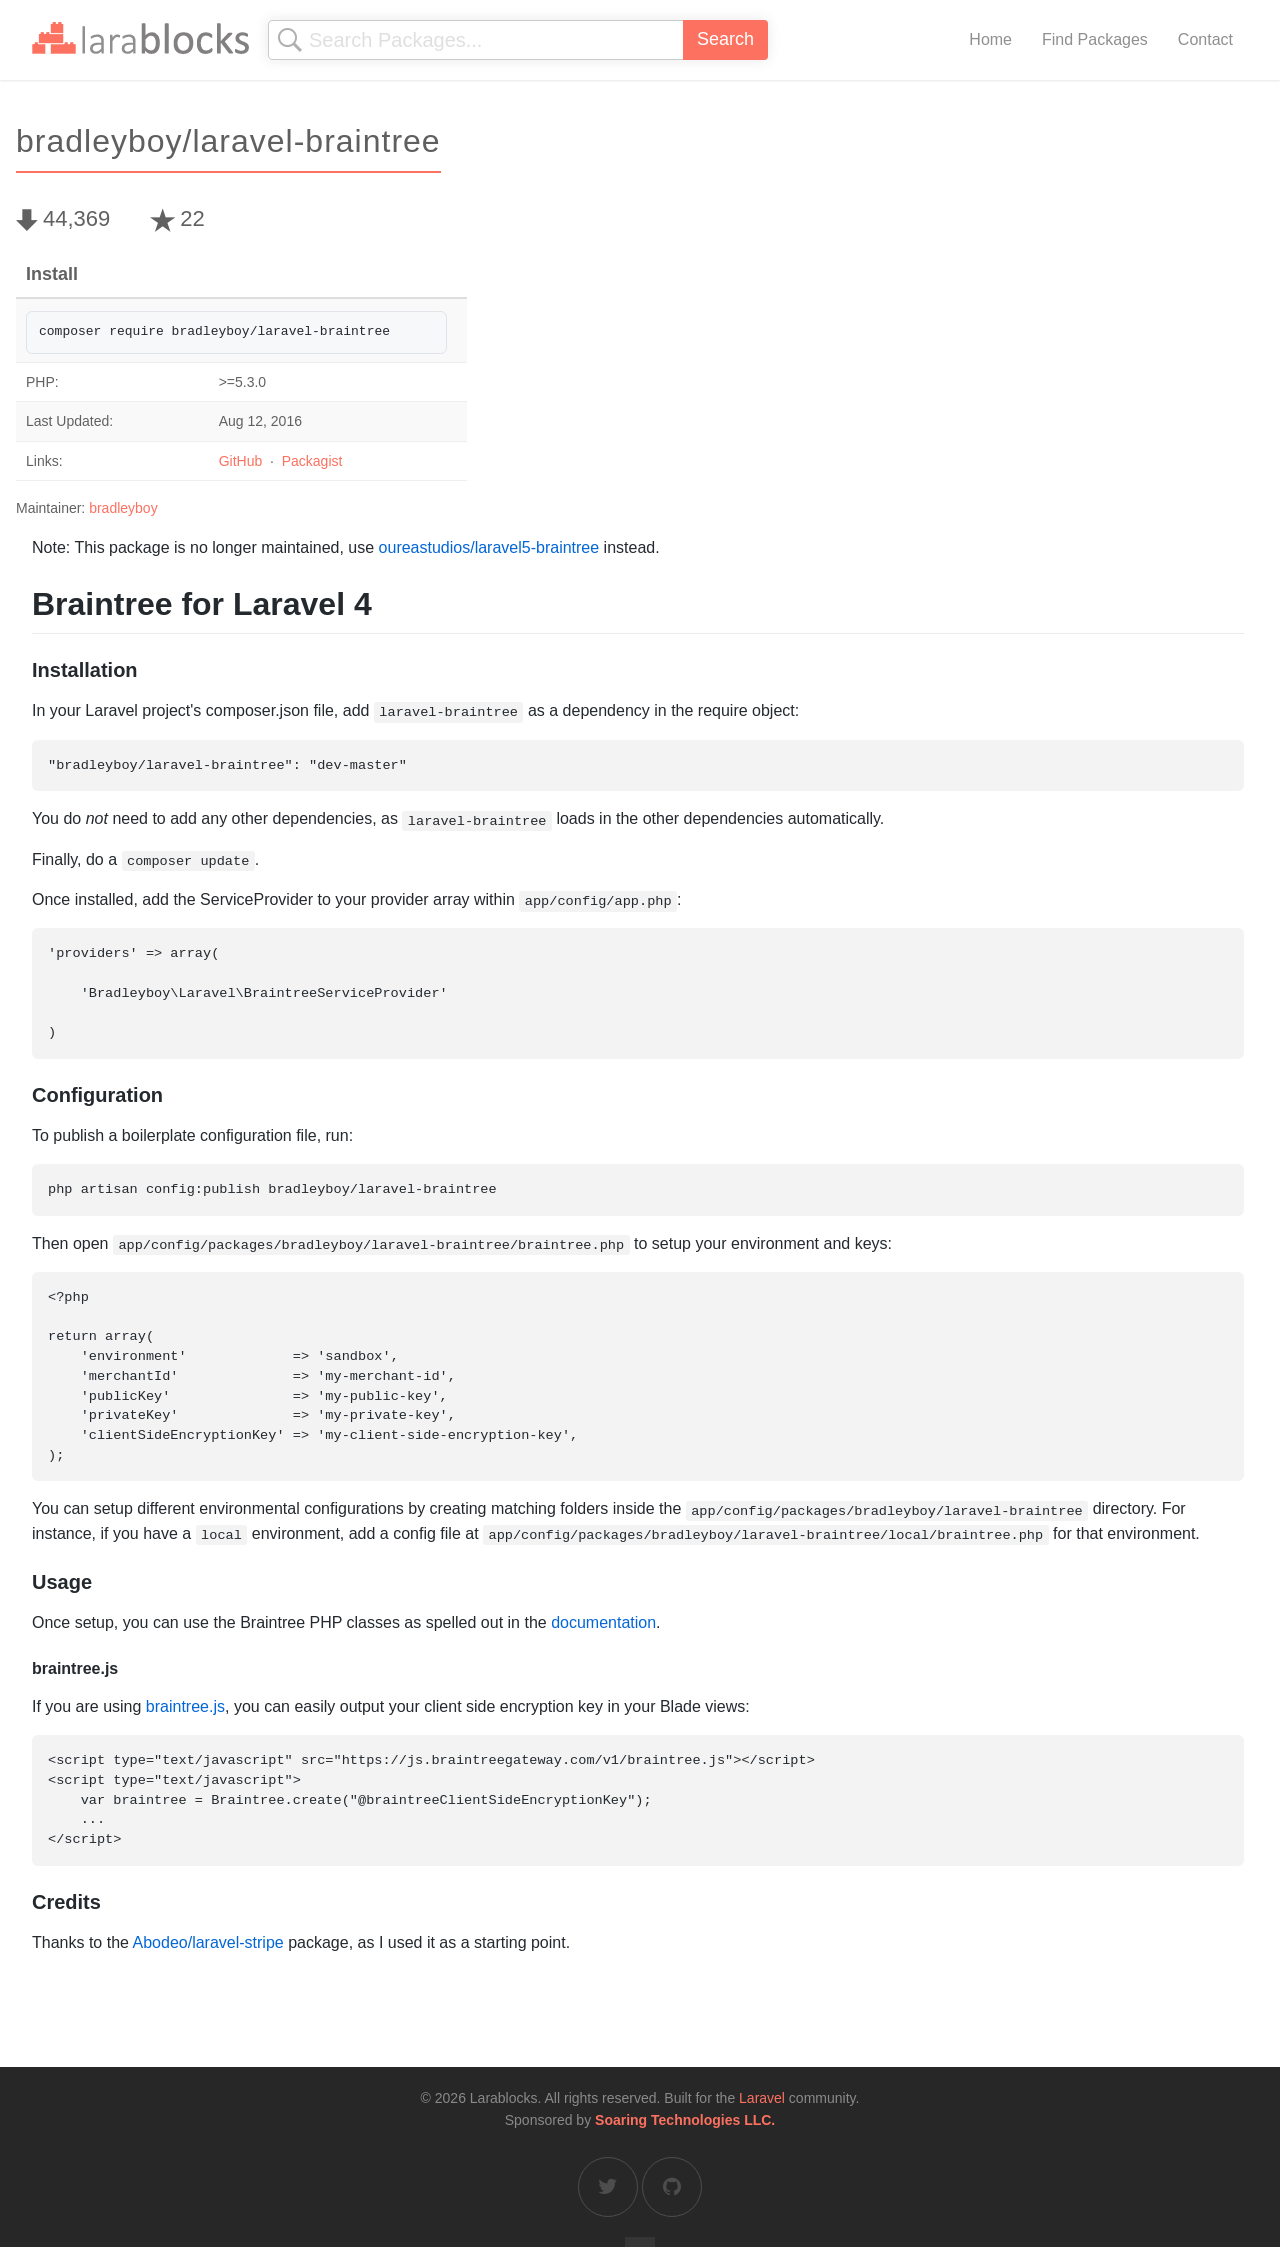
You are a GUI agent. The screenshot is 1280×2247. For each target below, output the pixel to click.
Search (725, 39)
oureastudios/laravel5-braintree (489, 547)
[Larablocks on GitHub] (672, 2187)
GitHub (241, 461)
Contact (1205, 39)
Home (990, 39)
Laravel (762, 2098)
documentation (603, 1622)
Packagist (312, 461)
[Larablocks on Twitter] (608, 2187)
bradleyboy (123, 508)
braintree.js (185, 1706)
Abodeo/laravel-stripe (208, 1942)
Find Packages (1095, 39)
